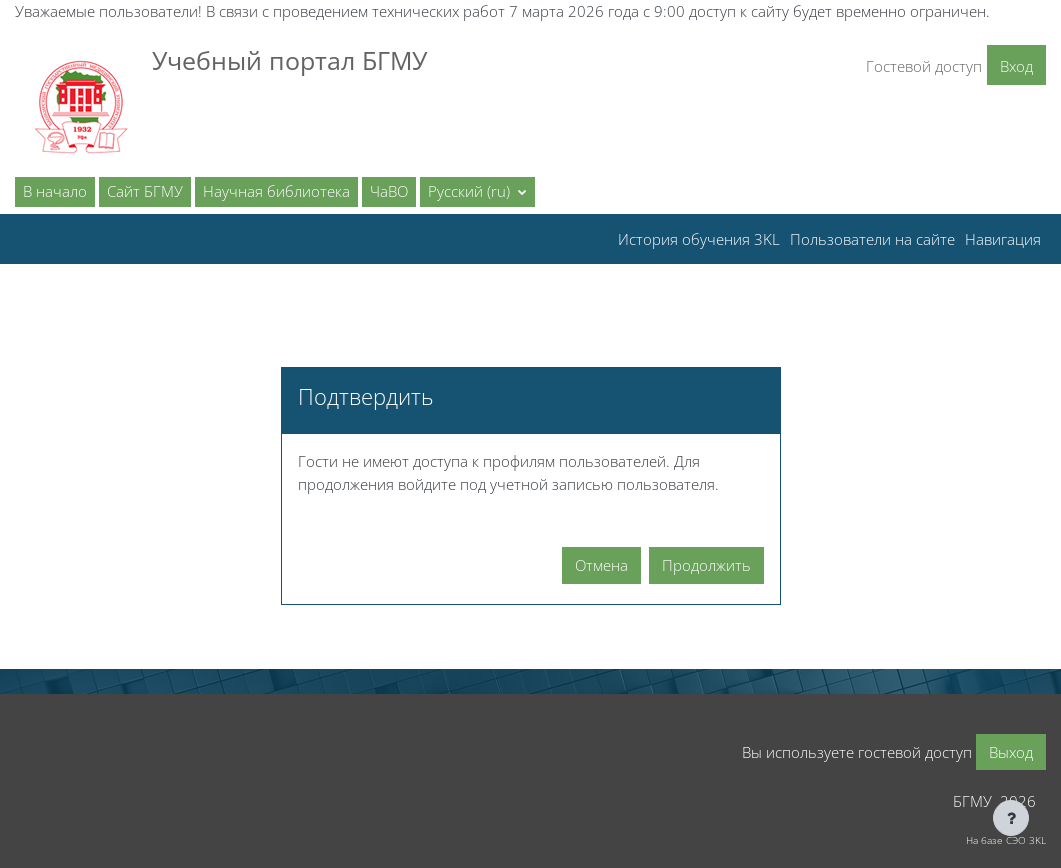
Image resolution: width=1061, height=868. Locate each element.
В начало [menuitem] (55, 191)
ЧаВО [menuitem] (389, 191)
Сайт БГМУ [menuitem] (145, 191)
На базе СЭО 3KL (1006, 840)
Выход (1011, 752)
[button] (477, 192)
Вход (1016, 66)
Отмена (601, 565)
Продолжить (706, 565)
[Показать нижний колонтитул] (1011, 818)
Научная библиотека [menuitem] (276, 191)
